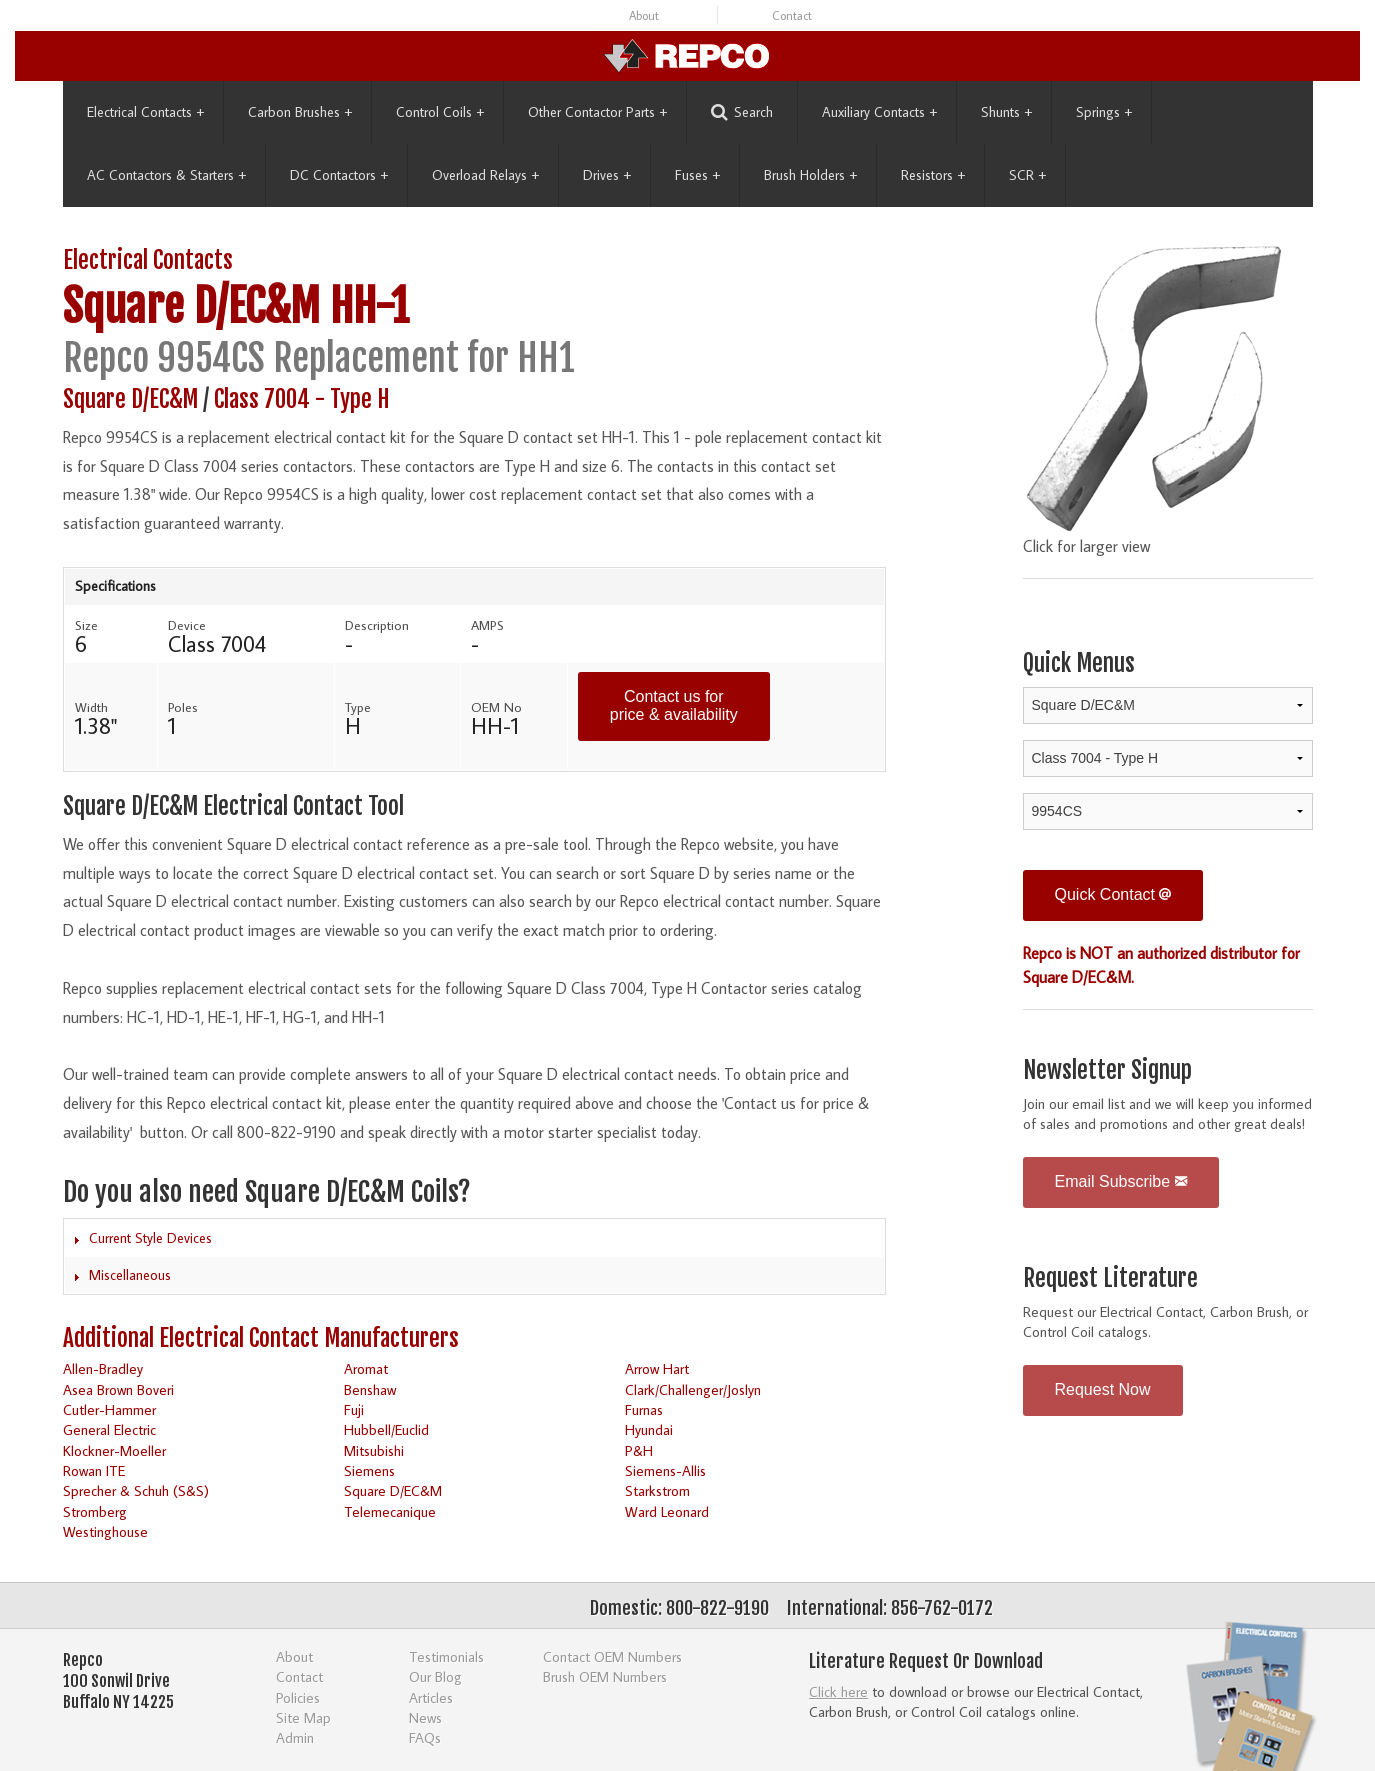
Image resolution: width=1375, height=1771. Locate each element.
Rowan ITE (94, 1470)
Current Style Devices (150, 1238)
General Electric (109, 1429)
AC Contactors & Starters (166, 175)
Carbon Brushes (300, 112)
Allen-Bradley (103, 1368)
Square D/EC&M (191, 306)
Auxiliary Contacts (879, 112)
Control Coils (440, 112)
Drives (607, 175)
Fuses (697, 175)
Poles (183, 707)
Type (358, 707)
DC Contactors (339, 175)
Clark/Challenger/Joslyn (693, 1389)
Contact (792, 15)
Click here (838, 1691)
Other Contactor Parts (597, 112)
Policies (298, 1697)
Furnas (644, 1409)
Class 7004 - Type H (302, 399)
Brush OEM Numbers (605, 1676)
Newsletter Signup (1107, 1070)
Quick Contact (1113, 894)
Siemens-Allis (665, 1470)
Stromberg (95, 1511)
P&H (639, 1450)
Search (742, 112)
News (425, 1717)
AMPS (487, 625)
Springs (1104, 112)
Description (377, 625)
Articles (431, 1697)
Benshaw (370, 1389)
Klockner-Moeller (114, 1450)
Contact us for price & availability (674, 705)
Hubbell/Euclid (386, 1429)
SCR (1027, 175)
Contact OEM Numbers (612, 1656)
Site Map (303, 1717)
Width (91, 707)
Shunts (1006, 112)
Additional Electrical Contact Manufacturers (261, 1338)
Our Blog (435, 1676)
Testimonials (446, 1656)
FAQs (425, 1737)
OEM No (496, 707)
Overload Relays (485, 175)
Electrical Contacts (145, 112)
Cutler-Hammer (109, 1409)
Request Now (1103, 1389)
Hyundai (649, 1429)
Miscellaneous (130, 1275)
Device (187, 625)
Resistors (933, 175)
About (644, 15)
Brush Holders (810, 175)
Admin (295, 1737)
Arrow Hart (657, 1368)
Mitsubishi (374, 1450)
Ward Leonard (667, 1511)
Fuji (354, 1409)
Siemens (369, 1470)
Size (86, 625)
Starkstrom (657, 1490)
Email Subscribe (1121, 1181)
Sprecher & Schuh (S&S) (136, 1490)
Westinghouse (105, 1531)
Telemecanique (390, 1511)
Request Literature (1110, 1278)
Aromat (366, 1368)
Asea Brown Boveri (118, 1389)
